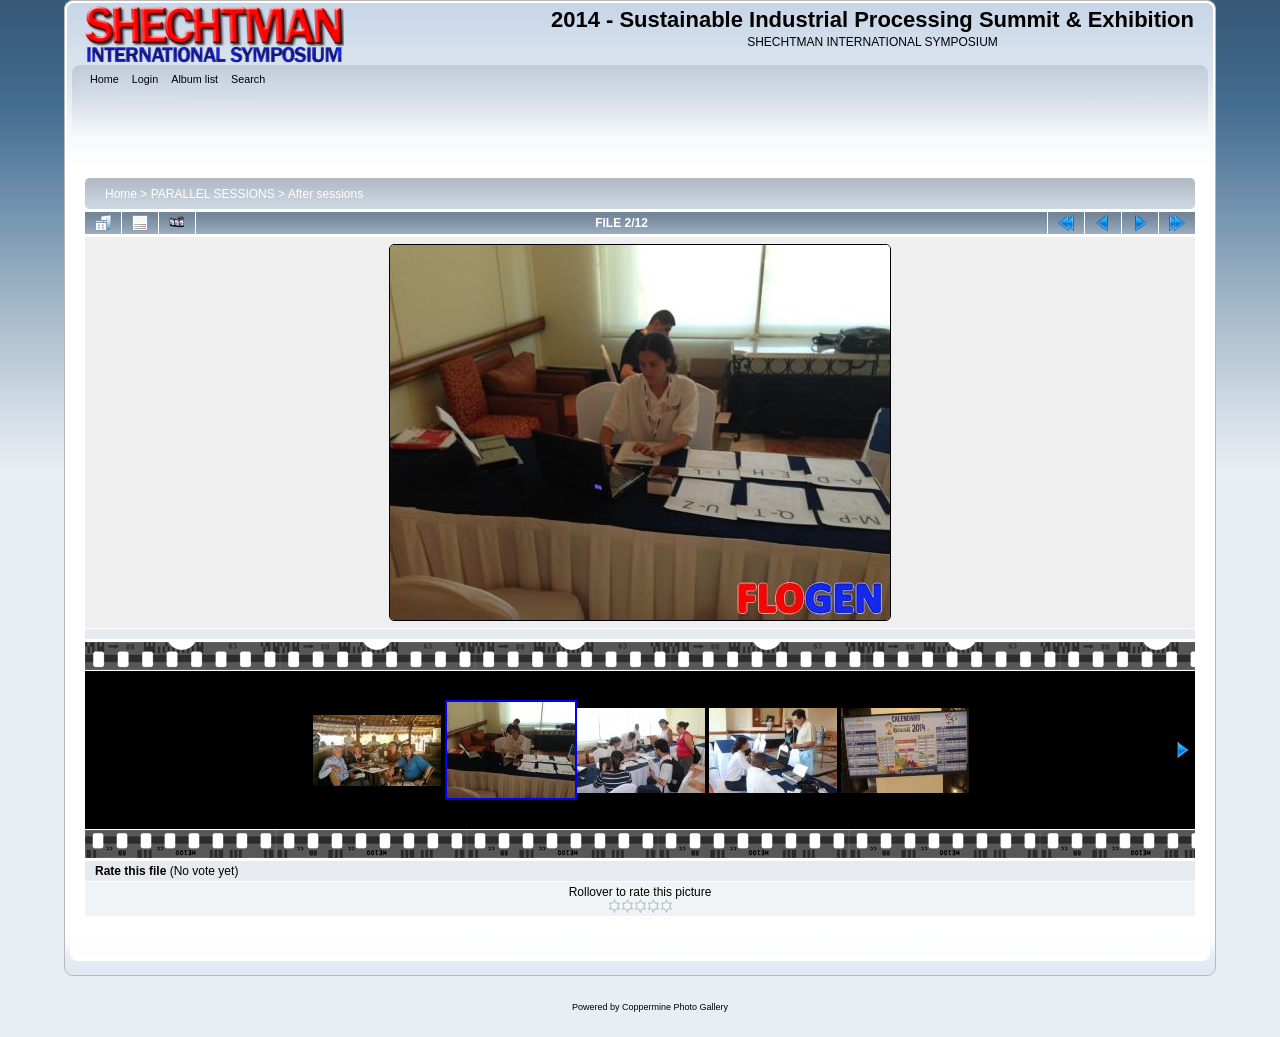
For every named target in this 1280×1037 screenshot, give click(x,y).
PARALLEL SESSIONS (213, 194)
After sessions (325, 194)
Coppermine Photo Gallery (675, 1007)
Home (121, 194)
